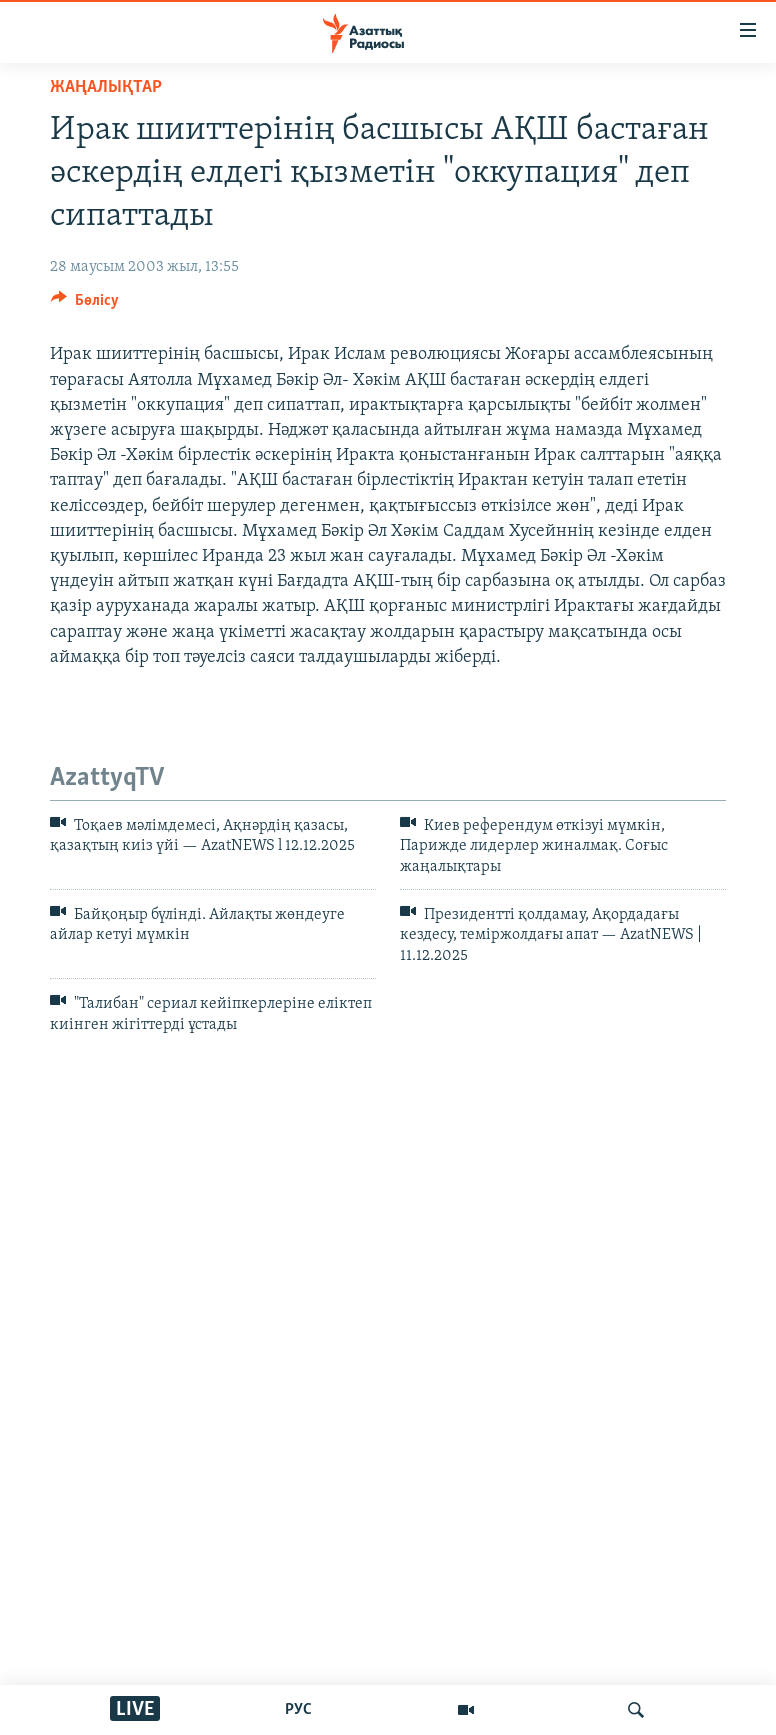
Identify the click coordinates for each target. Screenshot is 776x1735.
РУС (298, 1710)
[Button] (85, 305)
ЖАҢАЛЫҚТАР (106, 87)
